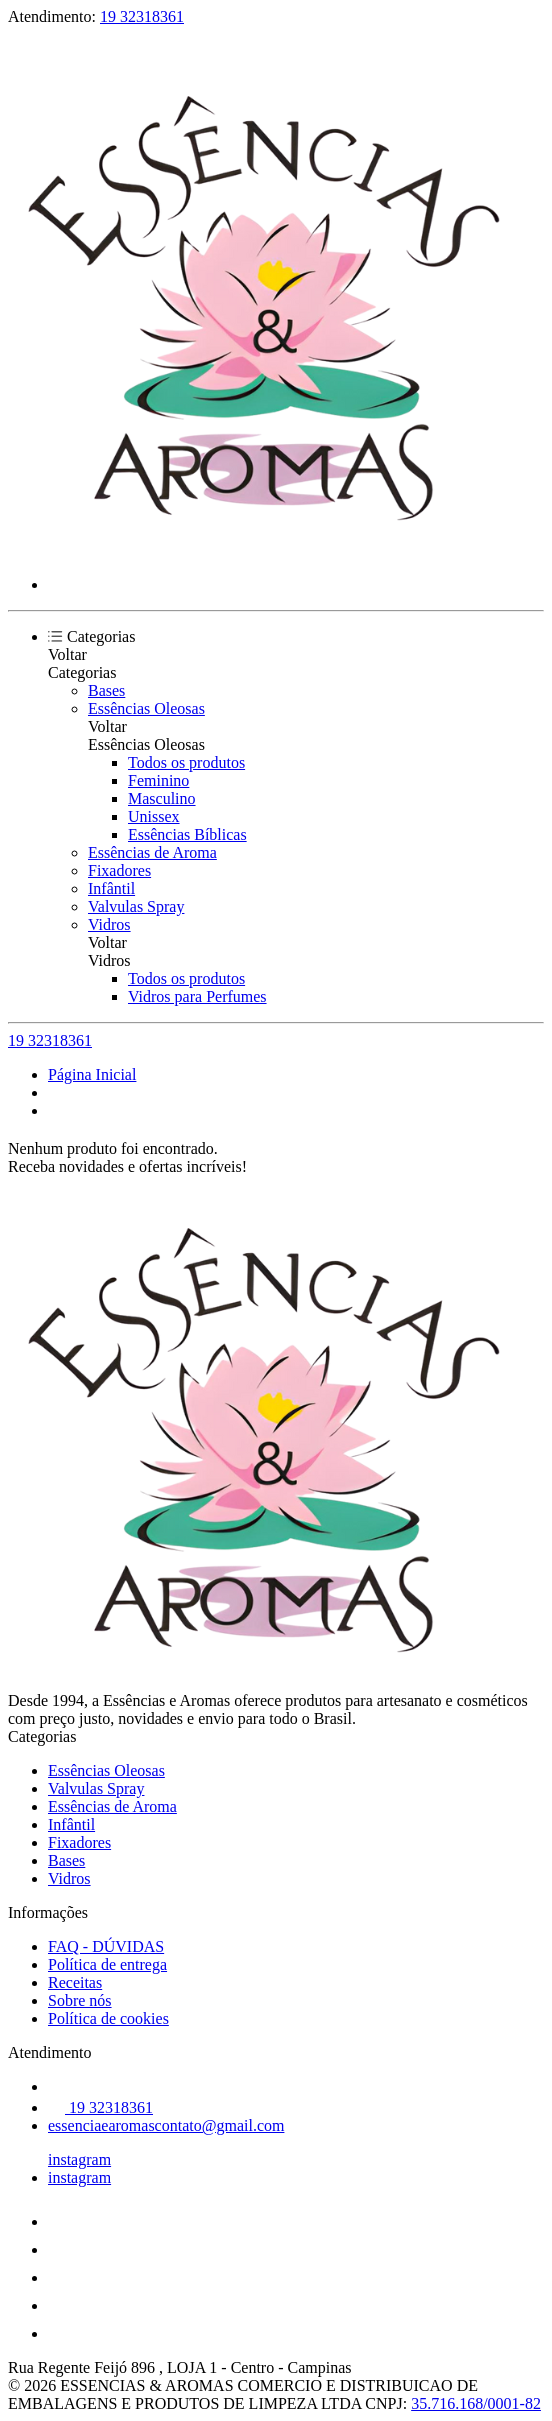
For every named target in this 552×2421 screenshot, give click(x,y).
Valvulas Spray (136, 906)
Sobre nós (80, 2000)
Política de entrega (107, 1964)
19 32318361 (142, 16)
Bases (106, 690)
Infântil (111, 888)
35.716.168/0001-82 (476, 2403)
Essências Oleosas (146, 708)
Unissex (154, 816)
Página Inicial (92, 1074)
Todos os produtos (186, 762)
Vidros (109, 924)
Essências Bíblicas (187, 834)
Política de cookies (108, 2018)
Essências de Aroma (152, 852)
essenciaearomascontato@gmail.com (166, 2125)
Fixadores (119, 870)
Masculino (162, 798)
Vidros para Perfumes (197, 996)
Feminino (158, 780)
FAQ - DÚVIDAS (106, 1946)
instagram (79, 2159)
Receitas (75, 1982)
